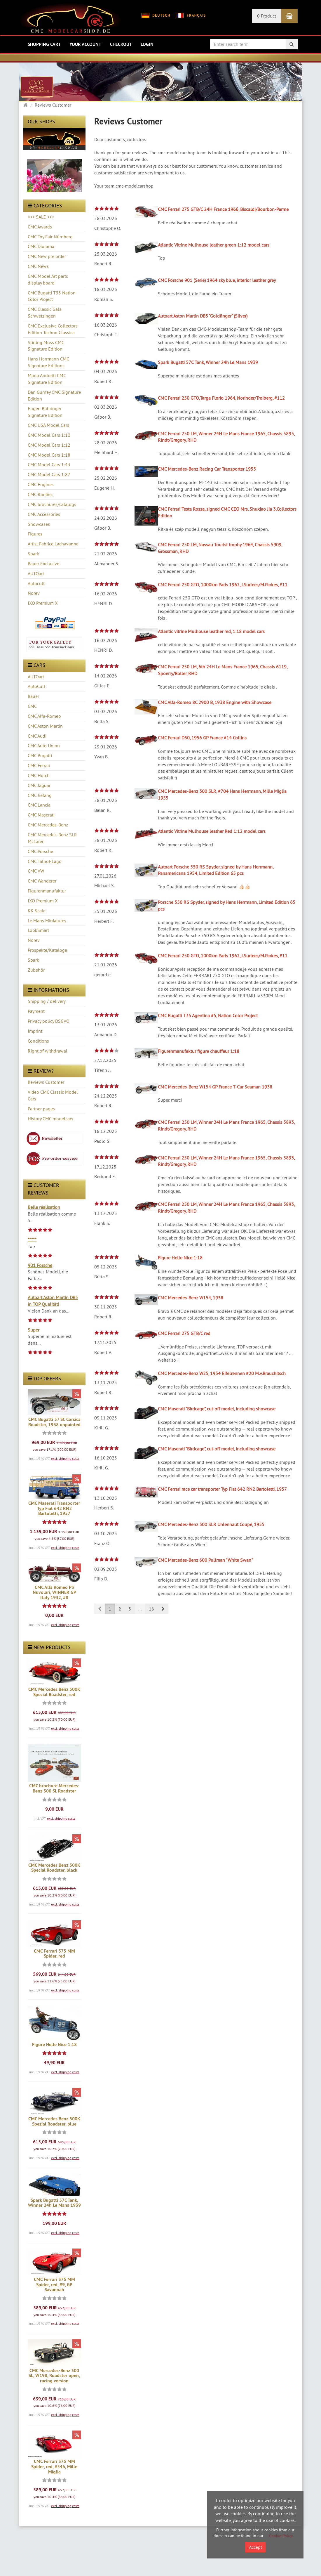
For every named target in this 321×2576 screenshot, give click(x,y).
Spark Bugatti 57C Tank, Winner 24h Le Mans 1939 (54, 2203)
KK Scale (37, 910)
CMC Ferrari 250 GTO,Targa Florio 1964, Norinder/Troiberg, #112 (221, 398)
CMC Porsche (40, 851)
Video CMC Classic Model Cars (53, 1095)
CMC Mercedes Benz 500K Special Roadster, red (54, 1692)
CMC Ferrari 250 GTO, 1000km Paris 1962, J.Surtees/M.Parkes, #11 (222, 584)
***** (32, 1239)
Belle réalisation (44, 1207)
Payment (36, 1011)
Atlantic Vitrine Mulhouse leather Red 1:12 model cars (212, 831)
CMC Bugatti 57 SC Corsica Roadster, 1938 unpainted (54, 1422)
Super (33, 1330)
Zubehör (36, 970)
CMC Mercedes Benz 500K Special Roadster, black (54, 1867)
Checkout (121, 44)
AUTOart (36, 676)
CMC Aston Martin (45, 726)
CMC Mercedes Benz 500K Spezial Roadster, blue (54, 2121)
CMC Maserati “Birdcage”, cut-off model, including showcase (216, 1409)
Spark (33, 960)
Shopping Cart (44, 44)
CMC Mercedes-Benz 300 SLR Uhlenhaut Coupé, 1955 (211, 1524)
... (140, 1609)
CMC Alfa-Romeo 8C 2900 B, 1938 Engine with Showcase (214, 702)
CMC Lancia (39, 805)
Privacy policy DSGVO (48, 1021)
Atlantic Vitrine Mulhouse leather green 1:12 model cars (213, 245)
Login (147, 44)
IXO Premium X (43, 901)
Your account (85, 44)
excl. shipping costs (65, 1458)
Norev (34, 940)
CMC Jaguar (39, 785)
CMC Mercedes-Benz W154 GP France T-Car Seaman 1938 (215, 1087)
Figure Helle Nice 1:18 (54, 2044)
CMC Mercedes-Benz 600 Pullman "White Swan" (205, 1560)
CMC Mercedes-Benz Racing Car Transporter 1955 (207, 469)
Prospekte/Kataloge (47, 950)
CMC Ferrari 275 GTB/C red (184, 1333)
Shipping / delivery (47, 1001)
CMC (32, 706)
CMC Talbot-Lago (45, 861)
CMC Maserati (41, 815)
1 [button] (110, 1609)
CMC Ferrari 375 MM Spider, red (54, 1953)
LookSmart (38, 930)
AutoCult (36, 686)
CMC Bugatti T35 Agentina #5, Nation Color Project (208, 1015)
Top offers (44, 1378)
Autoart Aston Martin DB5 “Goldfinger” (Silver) (202, 316)
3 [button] (129, 1609)
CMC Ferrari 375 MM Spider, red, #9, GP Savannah (54, 2284)
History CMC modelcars (50, 1118)
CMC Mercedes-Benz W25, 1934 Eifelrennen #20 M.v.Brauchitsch (222, 1373)
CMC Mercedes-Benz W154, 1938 (190, 1298)
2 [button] (119, 1609)
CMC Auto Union (44, 745)
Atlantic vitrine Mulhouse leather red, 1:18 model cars (211, 631)
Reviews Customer (46, 1082)
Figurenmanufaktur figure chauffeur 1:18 (198, 1051)
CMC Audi (37, 736)
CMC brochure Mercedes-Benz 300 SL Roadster (54, 1788)
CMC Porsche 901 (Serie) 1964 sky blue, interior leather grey (217, 280)
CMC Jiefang (40, 795)
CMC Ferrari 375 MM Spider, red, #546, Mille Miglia (54, 2466)
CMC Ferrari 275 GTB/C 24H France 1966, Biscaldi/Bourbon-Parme (223, 209)
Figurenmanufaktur (47, 891)
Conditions (38, 1041)
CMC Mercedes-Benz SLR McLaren (52, 838)
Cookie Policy (281, 2535)
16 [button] (151, 1609)
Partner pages (41, 1109)
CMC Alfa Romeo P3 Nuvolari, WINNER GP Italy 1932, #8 (54, 1592)
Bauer (33, 696)
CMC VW (36, 871)
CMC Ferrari (39, 765)
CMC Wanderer (42, 881)
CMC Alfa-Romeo (44, 716)
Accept (255, 2547)
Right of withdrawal (47, 1051)
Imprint (35, 1031)
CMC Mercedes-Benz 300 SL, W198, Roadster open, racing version (54, 2375)
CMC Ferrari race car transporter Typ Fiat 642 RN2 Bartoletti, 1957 (222, 1489)
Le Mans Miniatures (47, 920)
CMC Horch (39, 775)
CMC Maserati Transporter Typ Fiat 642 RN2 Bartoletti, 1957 (54, 1508)
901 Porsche (40, 1265)
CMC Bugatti (40, 755)
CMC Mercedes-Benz (48, 825)
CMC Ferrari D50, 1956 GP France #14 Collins (202, 738)
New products (49, 1647)
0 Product (266, 16)
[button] (163, 1609)
